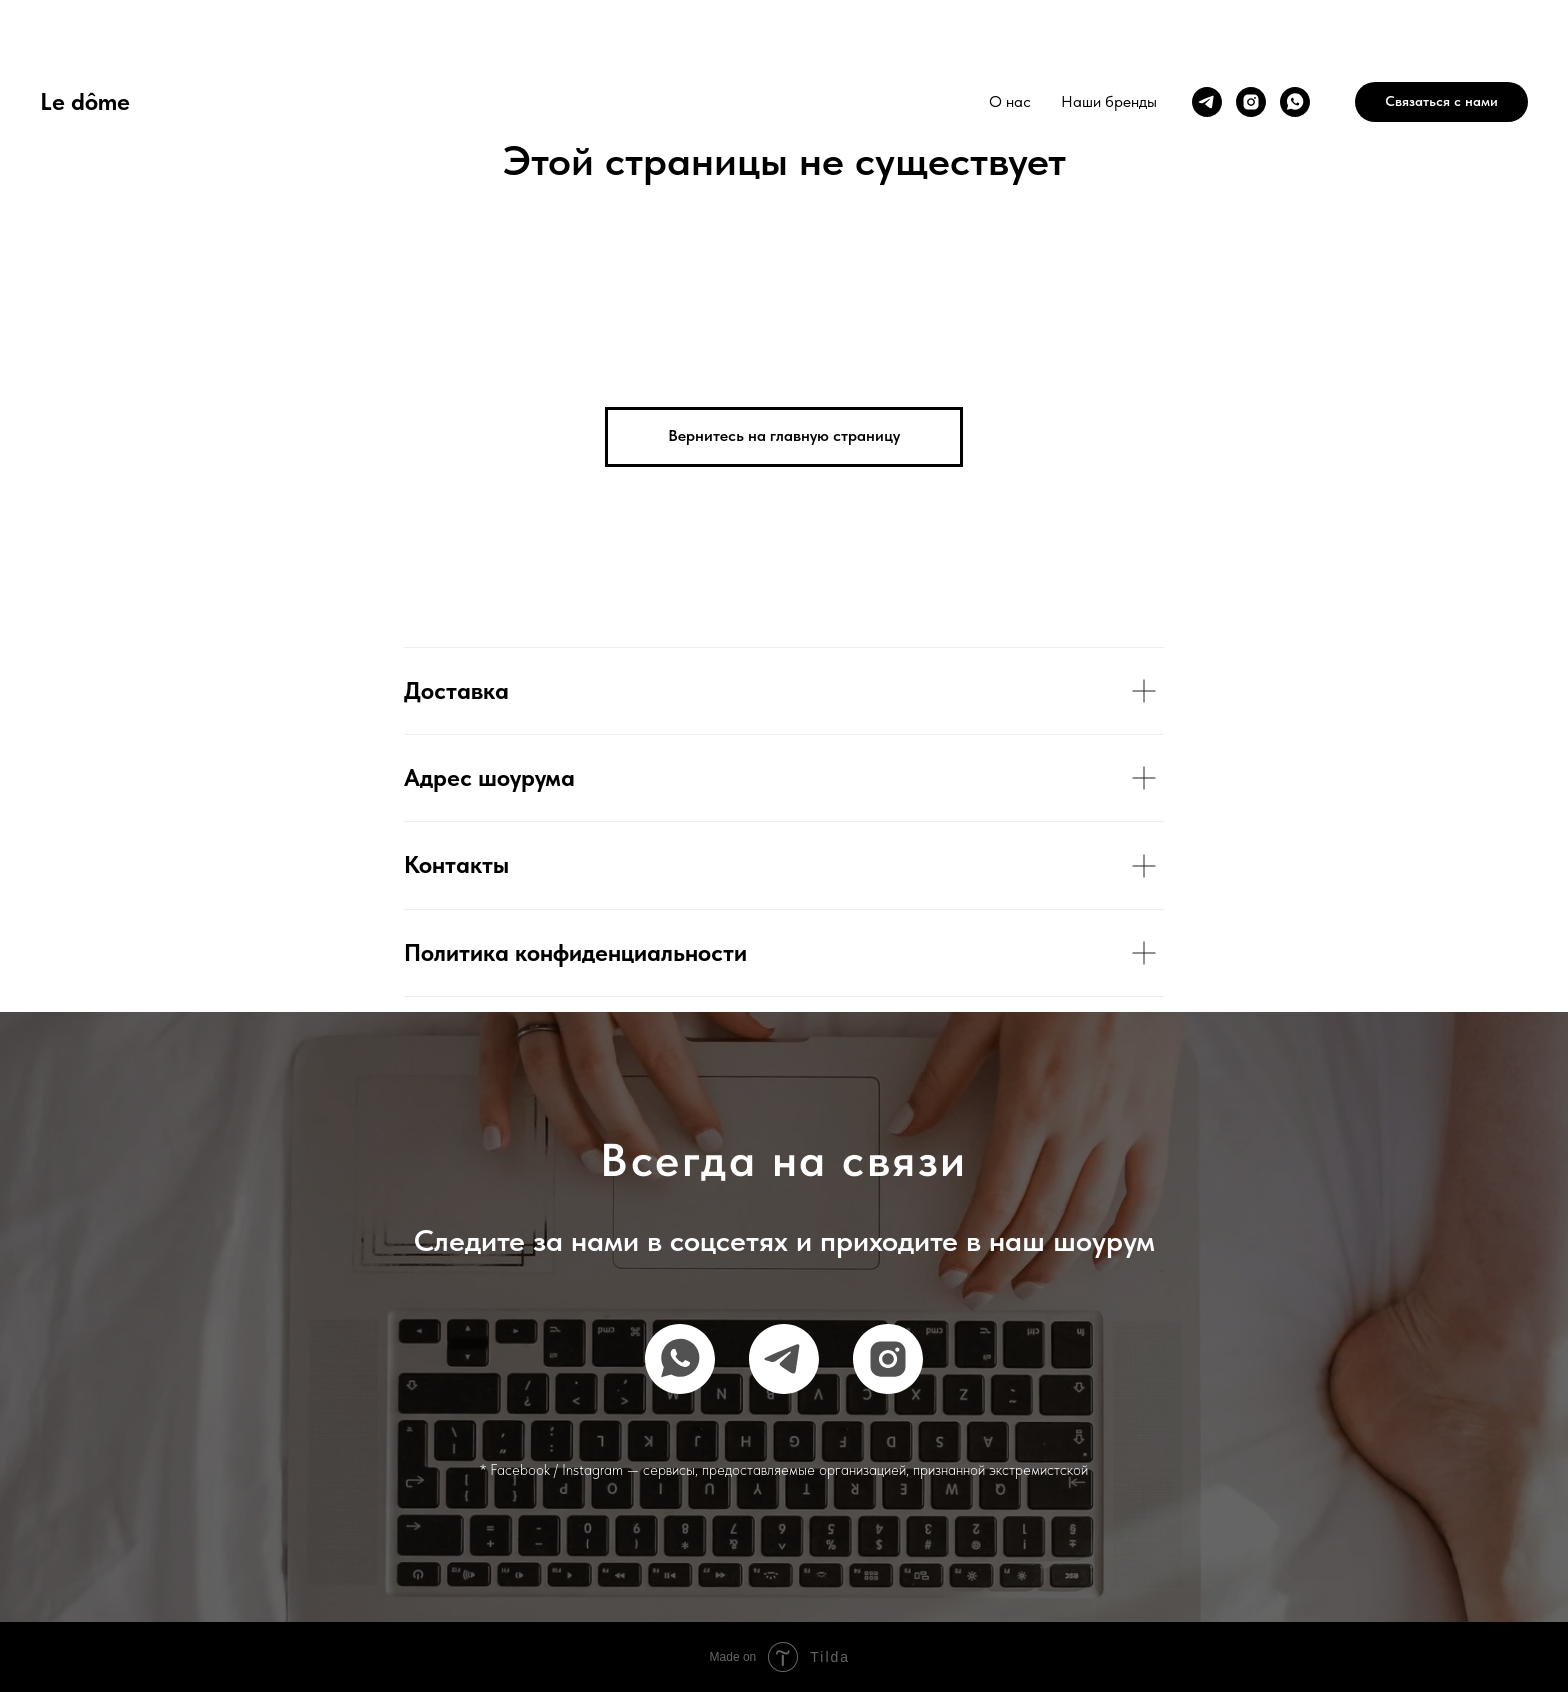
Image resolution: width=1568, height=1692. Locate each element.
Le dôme (85, 101)
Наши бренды (1109, 101)
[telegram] (1207, 102)
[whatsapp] (1295, 102)
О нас (1010, 101)
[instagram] (1251, 102)
